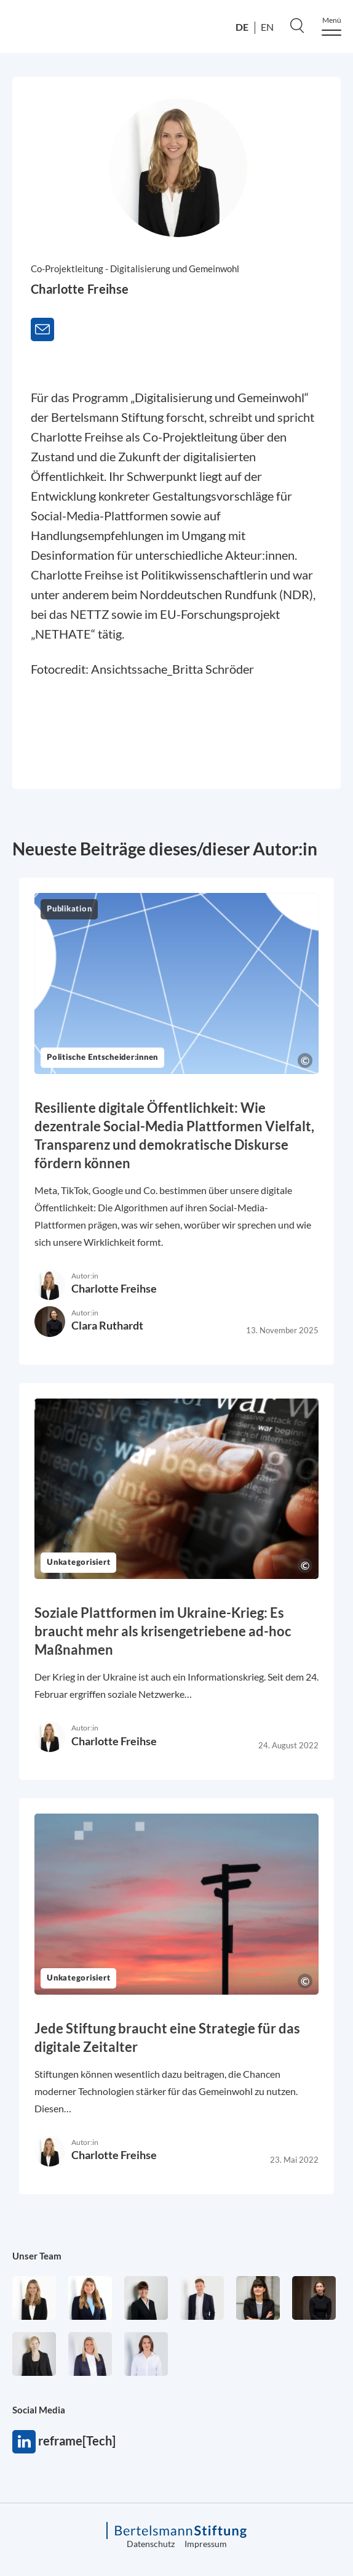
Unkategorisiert (78, 1563)
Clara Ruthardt (107, 1325)
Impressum (205, 2543)
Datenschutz (151, 2543)
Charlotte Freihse (114, 1288)
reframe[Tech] (24, 2441)
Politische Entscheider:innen (102, 1058)
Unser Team (36, 2255)
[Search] (297, 25)
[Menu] (331, 26)
